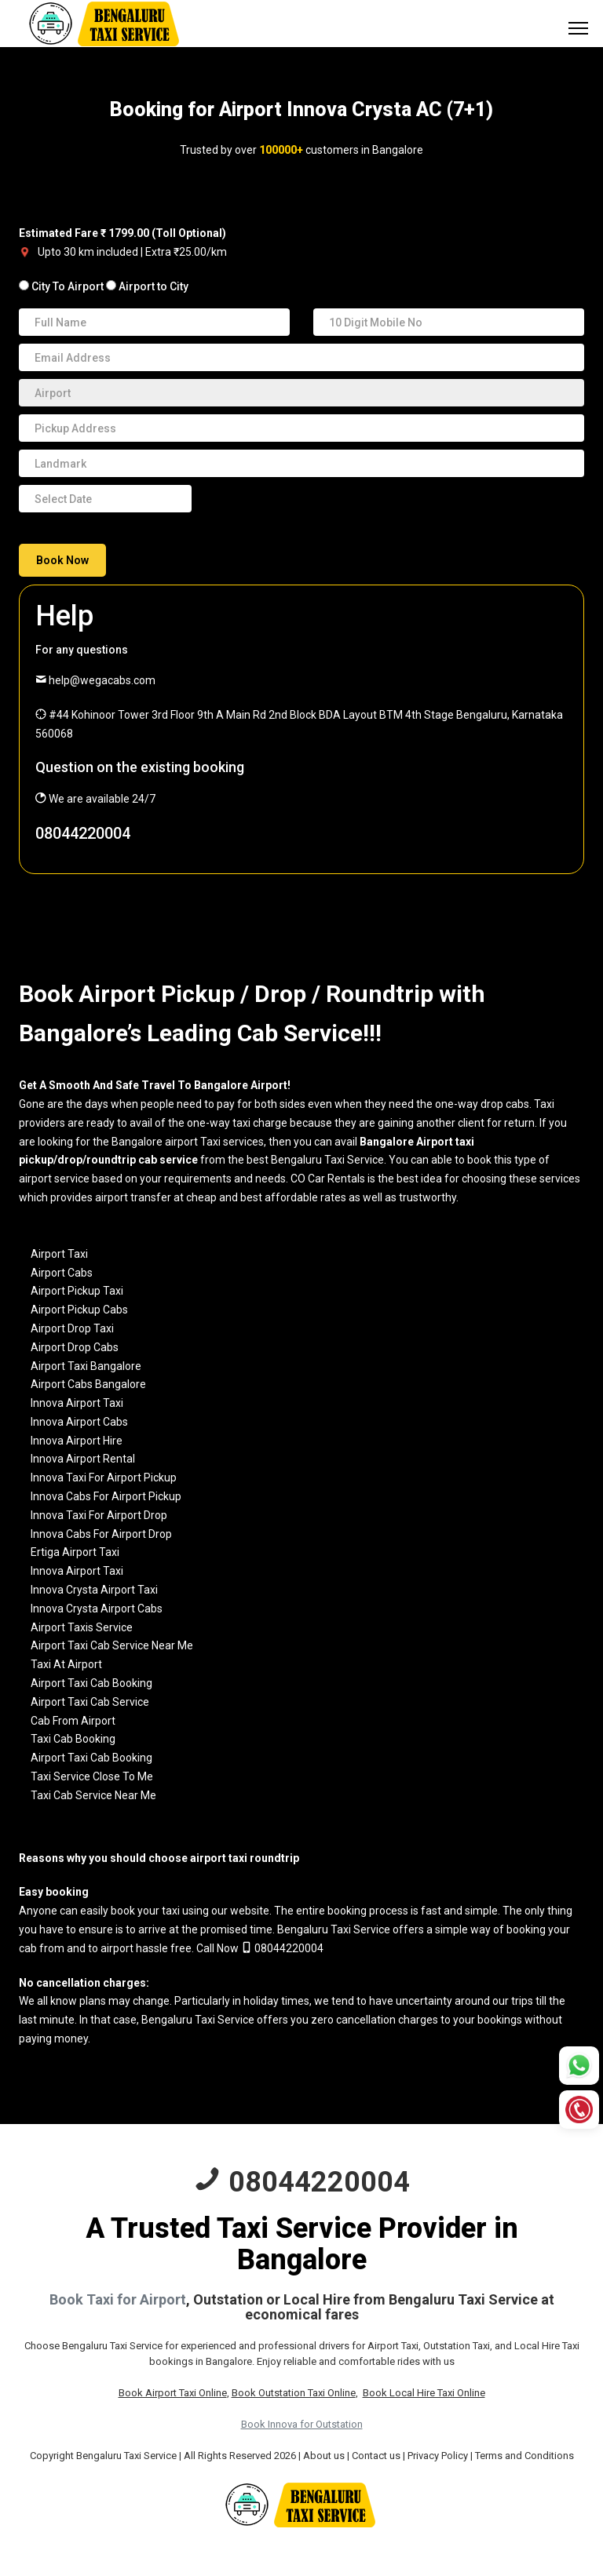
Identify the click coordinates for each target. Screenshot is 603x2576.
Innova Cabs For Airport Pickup (106, 1496)
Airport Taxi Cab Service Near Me (112, 1645)
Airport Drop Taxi (72, 1328)
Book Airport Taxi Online (173, 2393)
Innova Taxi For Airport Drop (99, 1515)
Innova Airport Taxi (77, 1403)
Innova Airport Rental (83, 1458)
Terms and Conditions (524, 2455)
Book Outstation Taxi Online (294, 2393)
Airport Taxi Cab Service (90, 1702)
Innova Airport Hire (76, 1440)
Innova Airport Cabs (79, 1422)
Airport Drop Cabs (75, 1347)
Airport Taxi (59, 1254)
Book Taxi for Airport (117, 2299)
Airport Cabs (62, 1272)
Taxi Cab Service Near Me (93, 1795)
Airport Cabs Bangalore (88, 1384)
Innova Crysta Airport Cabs (97, 1608)
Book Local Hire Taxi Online (424, 2393)
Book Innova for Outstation (302, 2424)
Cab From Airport (73, 1720)
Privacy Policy (437, 2455)
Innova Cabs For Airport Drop (101, 1534)
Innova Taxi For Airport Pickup (104, 1477)
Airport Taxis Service (82, 1627)
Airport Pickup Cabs (79, 1309)
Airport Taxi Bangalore (86, 1366)
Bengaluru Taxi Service (333, 1929)
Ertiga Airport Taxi (75, 1552)
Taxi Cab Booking (73, 1739)
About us (324, 2455)
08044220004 (82, 833)
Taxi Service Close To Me (92, 1776)
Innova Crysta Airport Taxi (94, 1589)
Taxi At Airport (66, 1664)
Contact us (376, 2455)
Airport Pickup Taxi (77, 1290)
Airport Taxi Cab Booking (91, 1683)
